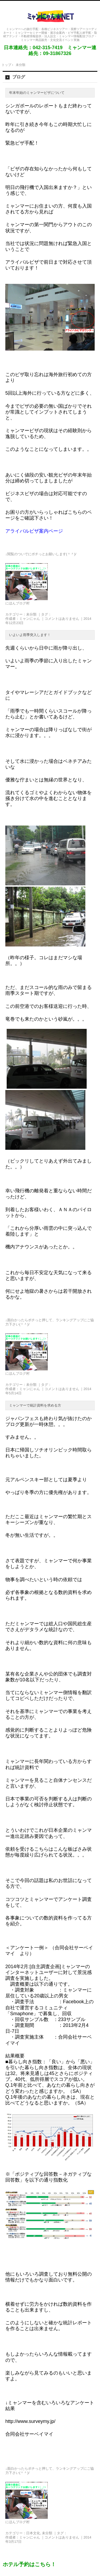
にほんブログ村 (17, 603)
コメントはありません (62, 619)
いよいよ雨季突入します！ (30, 635)
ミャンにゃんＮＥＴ (50, 16)
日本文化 (33, 2533)
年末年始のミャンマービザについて (37, 93)
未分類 (31, 614)
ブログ (18, 77)
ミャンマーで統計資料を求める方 (35, 1405)
